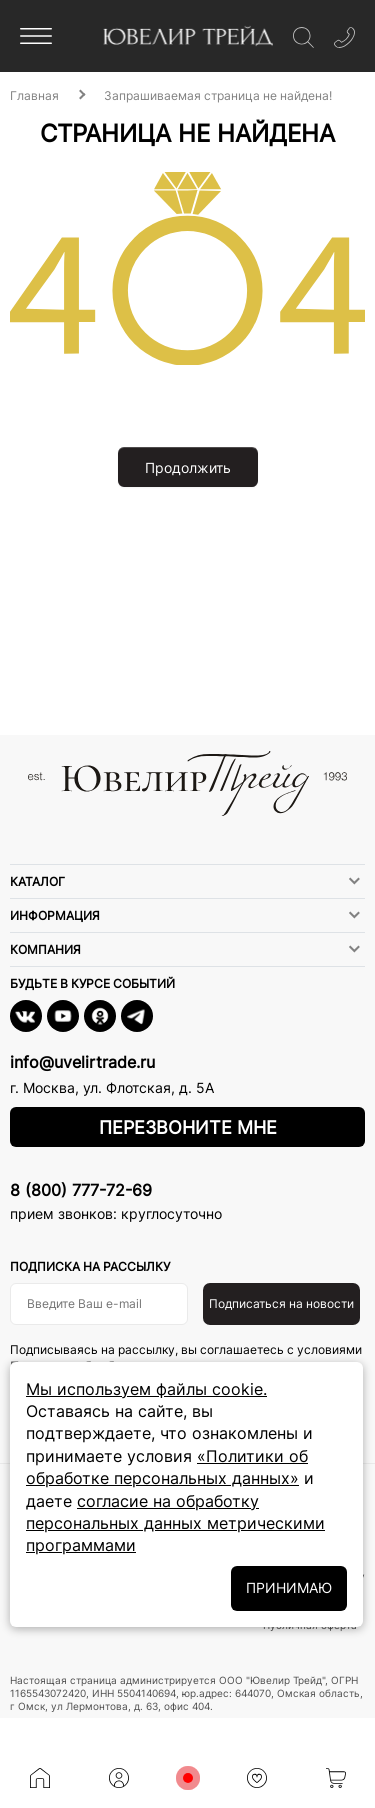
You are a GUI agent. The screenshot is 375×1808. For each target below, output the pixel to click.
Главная (34, 95)
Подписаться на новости (281, 1303)
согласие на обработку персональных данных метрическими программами (175, 1523)
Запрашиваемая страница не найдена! (218, 95)
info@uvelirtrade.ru (82, 1062)
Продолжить (188, 467)
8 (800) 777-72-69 (81, 1190)
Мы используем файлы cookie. (146, 1389)
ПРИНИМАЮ (289, 1587)
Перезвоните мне (188, 1127)
